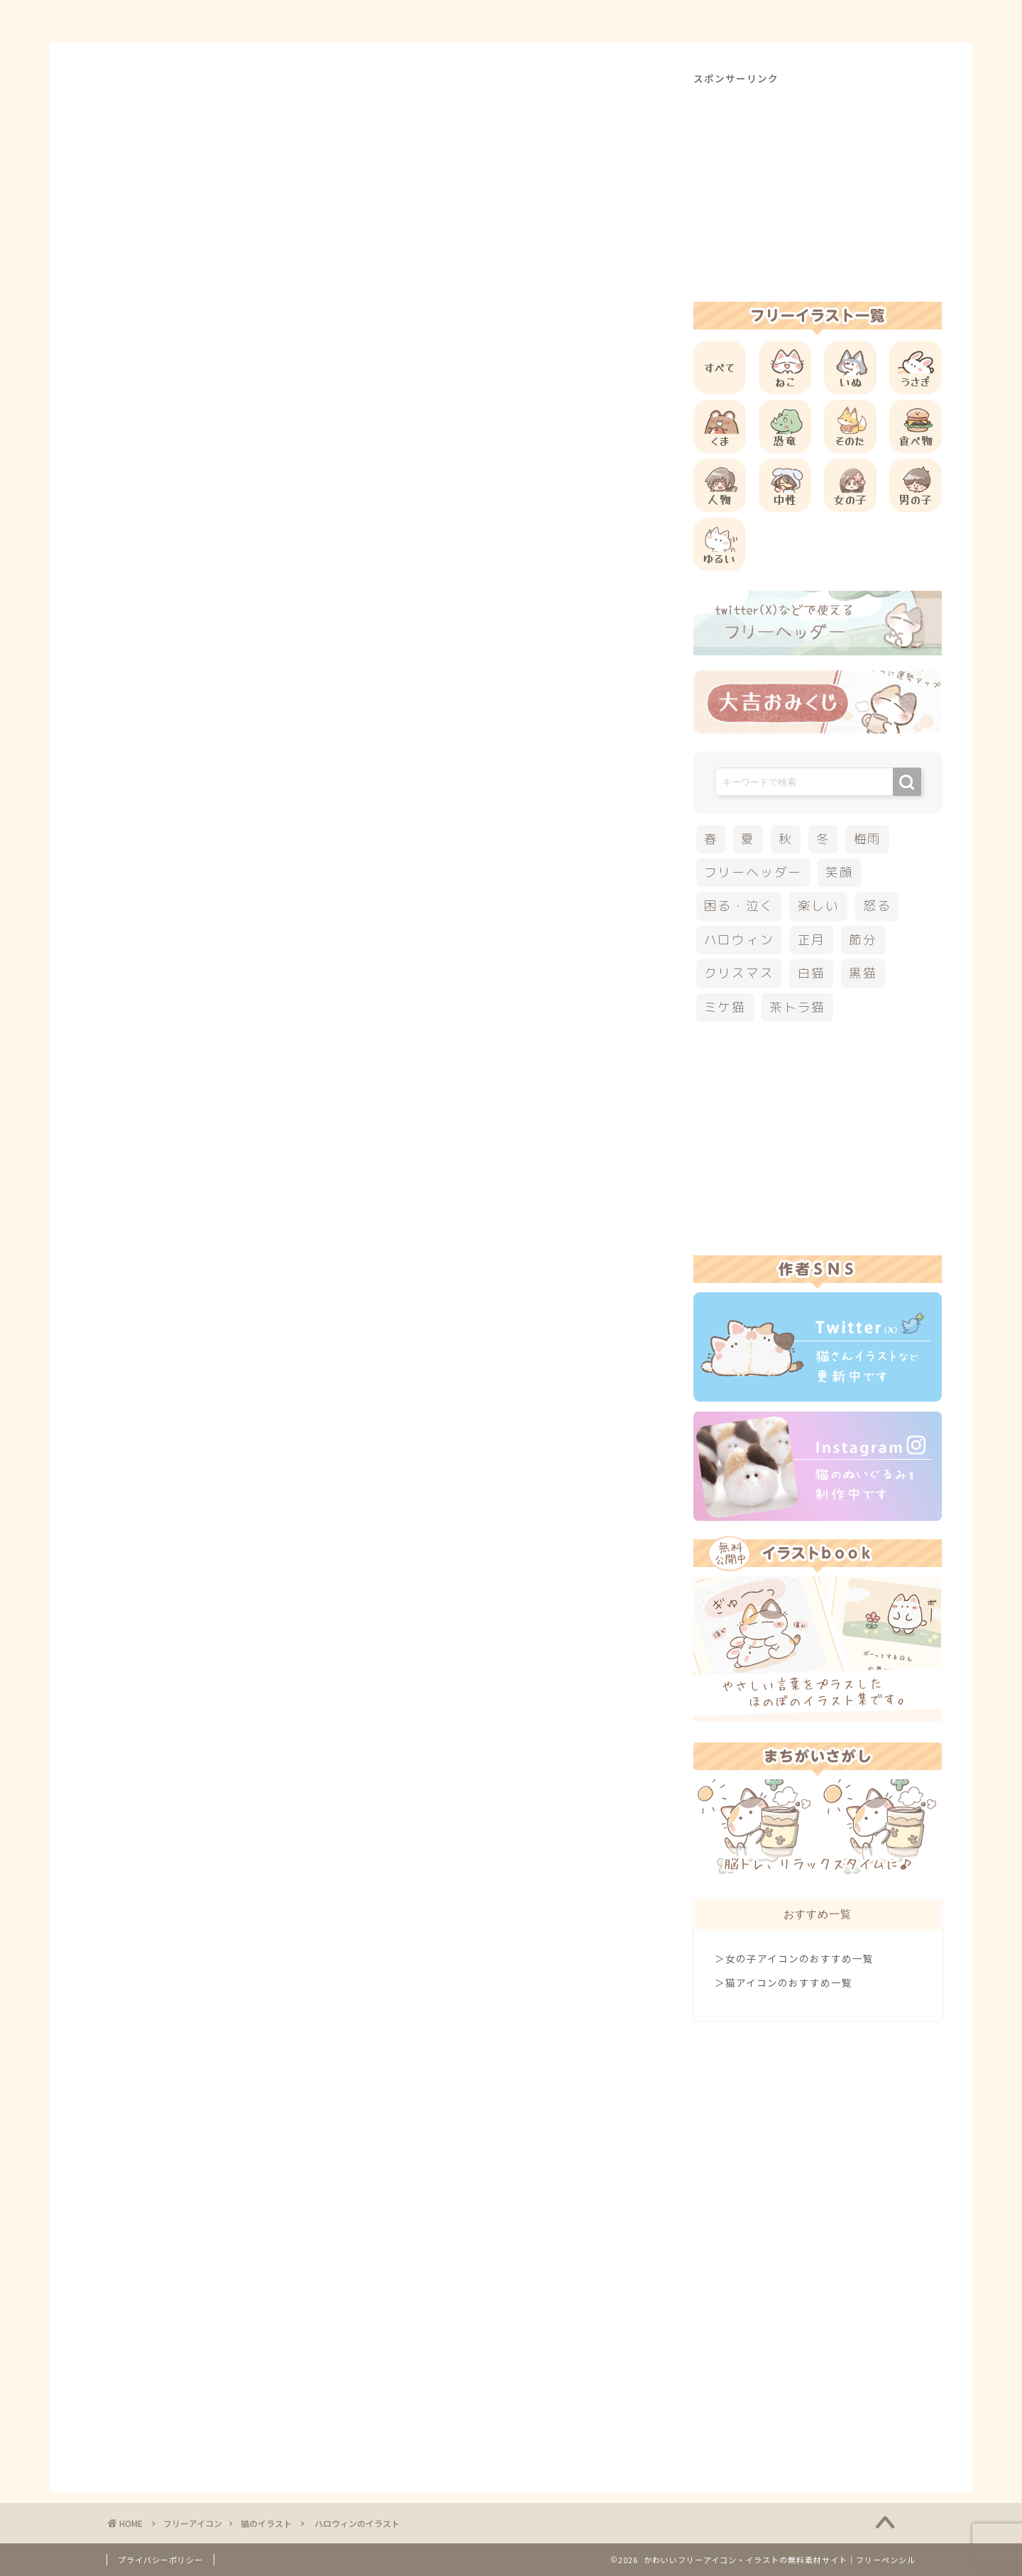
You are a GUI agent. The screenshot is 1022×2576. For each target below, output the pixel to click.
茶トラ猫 (797, 1007)
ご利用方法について (658, 22)
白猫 (812, 973)
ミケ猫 (725, 1007)
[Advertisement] (379, 596)
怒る (877, 906)
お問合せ (767, 22)
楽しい (819, 906)
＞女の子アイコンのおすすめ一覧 (794, 1958)
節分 (863, 940)
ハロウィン (138, 1472)
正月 (812, 940)
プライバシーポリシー (160, 2559)
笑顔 (839, 872)
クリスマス (739, 973)
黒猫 (863, 973)
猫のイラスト (137, 99)
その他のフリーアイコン (229, 1331)
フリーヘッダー (753, 872)
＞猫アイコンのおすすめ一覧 (783, 1982)
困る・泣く (739, 906)
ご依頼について (865, 22)
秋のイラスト (202, 1472)
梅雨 (868, 839)
